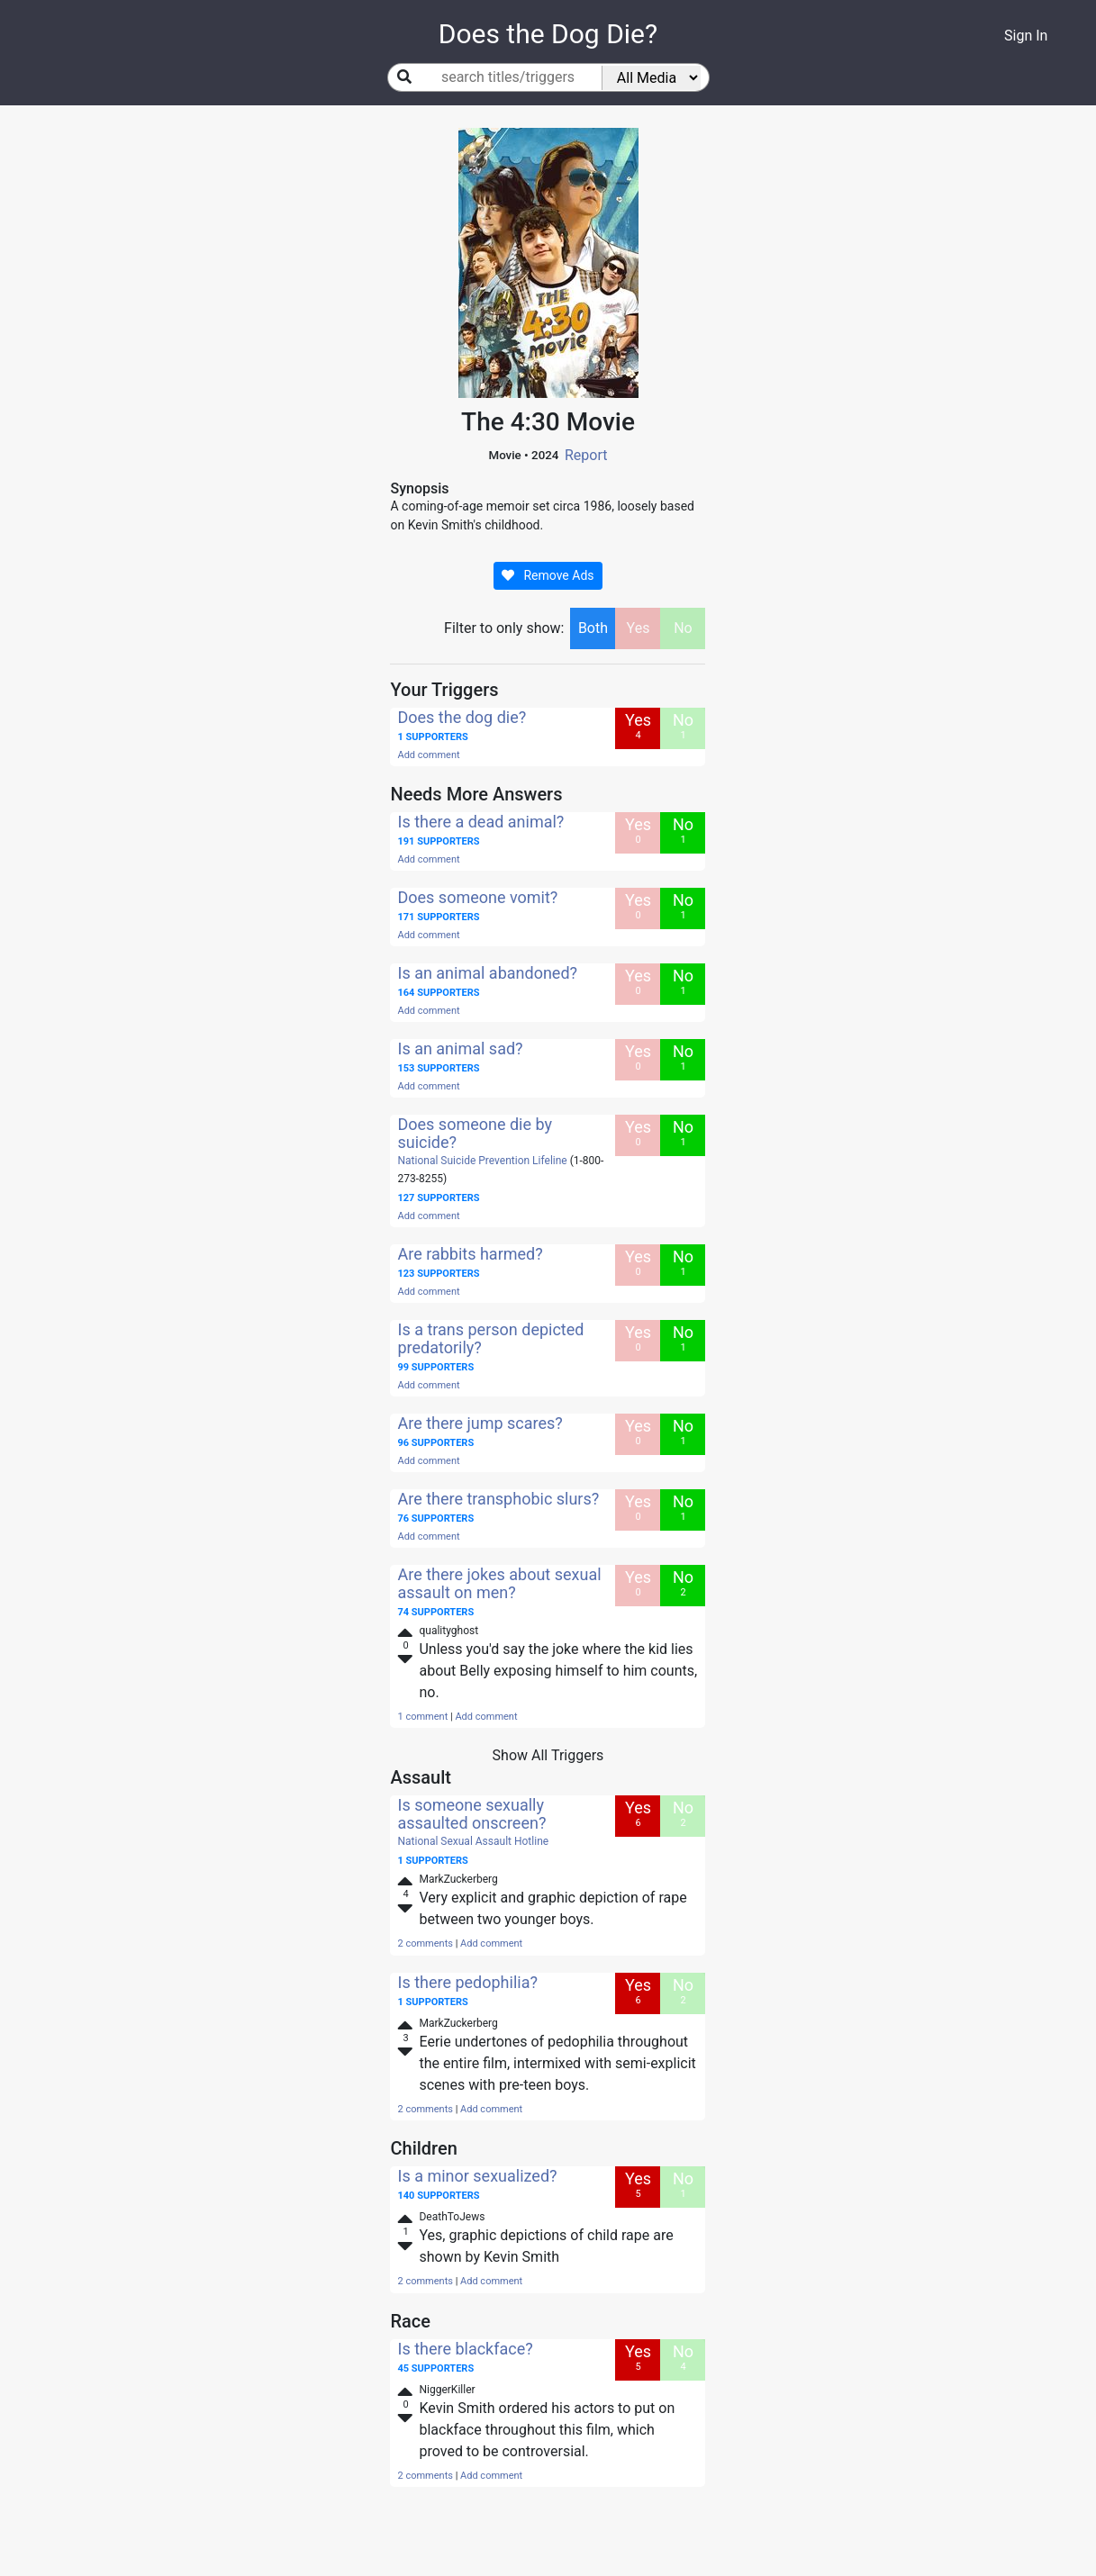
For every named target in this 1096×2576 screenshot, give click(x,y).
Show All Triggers (548, 1755)
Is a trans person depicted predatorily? (490, 1338)
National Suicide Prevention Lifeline (481, 1160)
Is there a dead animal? (480, 821)
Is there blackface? (464, 2348)
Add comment (428, 755)
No (683, 628)
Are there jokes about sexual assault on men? (499, 1583)
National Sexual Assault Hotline (472, 1841)
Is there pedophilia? (467, 1982)
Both (593, 628)
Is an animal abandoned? (487, 972)
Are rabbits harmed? (469, 1253)
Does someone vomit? (477, 897)
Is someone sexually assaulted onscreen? (471, 1813)
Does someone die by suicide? (474, 1133)
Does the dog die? (461, 717)
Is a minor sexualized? (477, 2175)
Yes (638, 628)
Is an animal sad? (459, 1048)
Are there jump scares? (479, 1423)
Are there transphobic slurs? (498, 1498)
